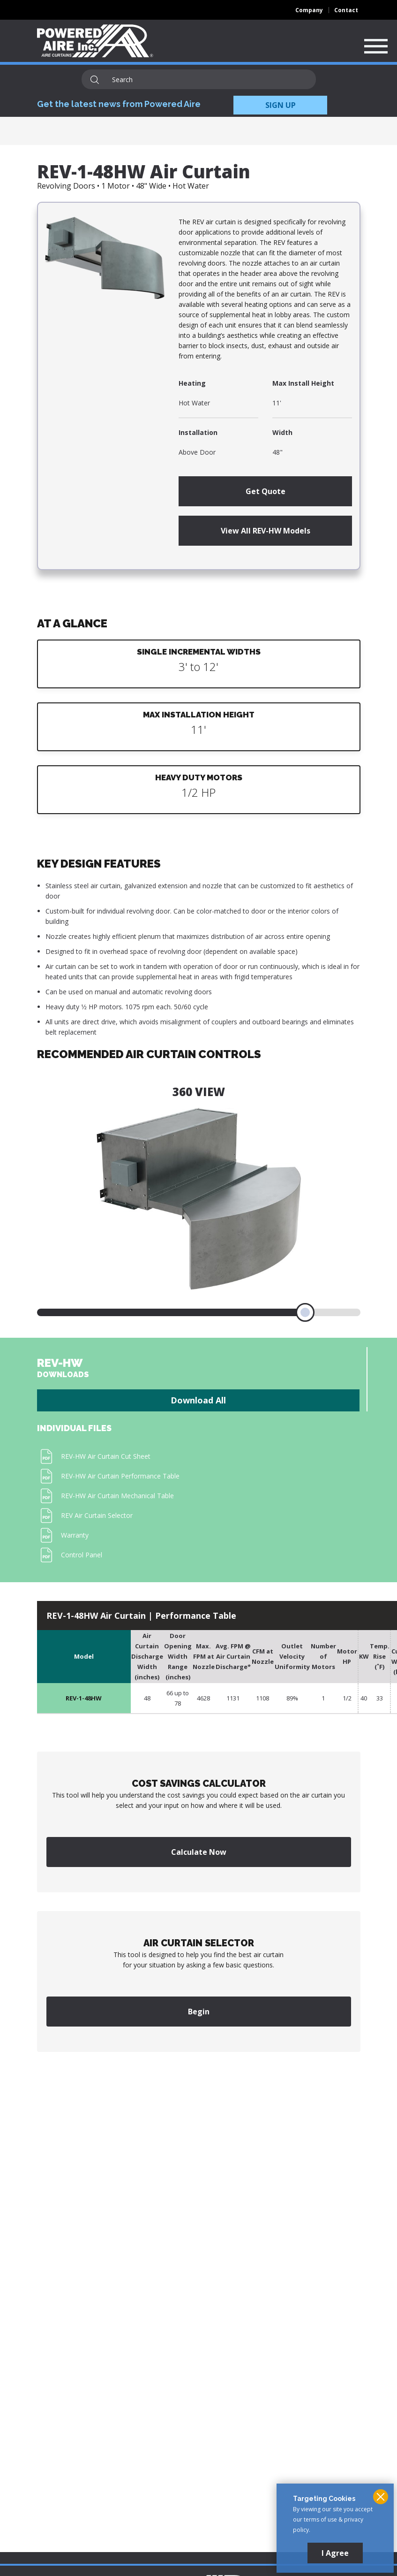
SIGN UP (280, 105)
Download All (198, 1400)
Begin (199, 2011)
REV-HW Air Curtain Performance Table (120, 1475)
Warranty (75, 1535)
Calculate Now (198, 1852)
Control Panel (81, 1554)
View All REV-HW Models (265, 531)
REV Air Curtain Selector (97, 1515)
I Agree (335, 2553)
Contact (346, 10)
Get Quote (265, 491)
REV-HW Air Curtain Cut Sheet (105, 1456)
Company (309, 10)
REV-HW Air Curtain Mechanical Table (117, 1495)
